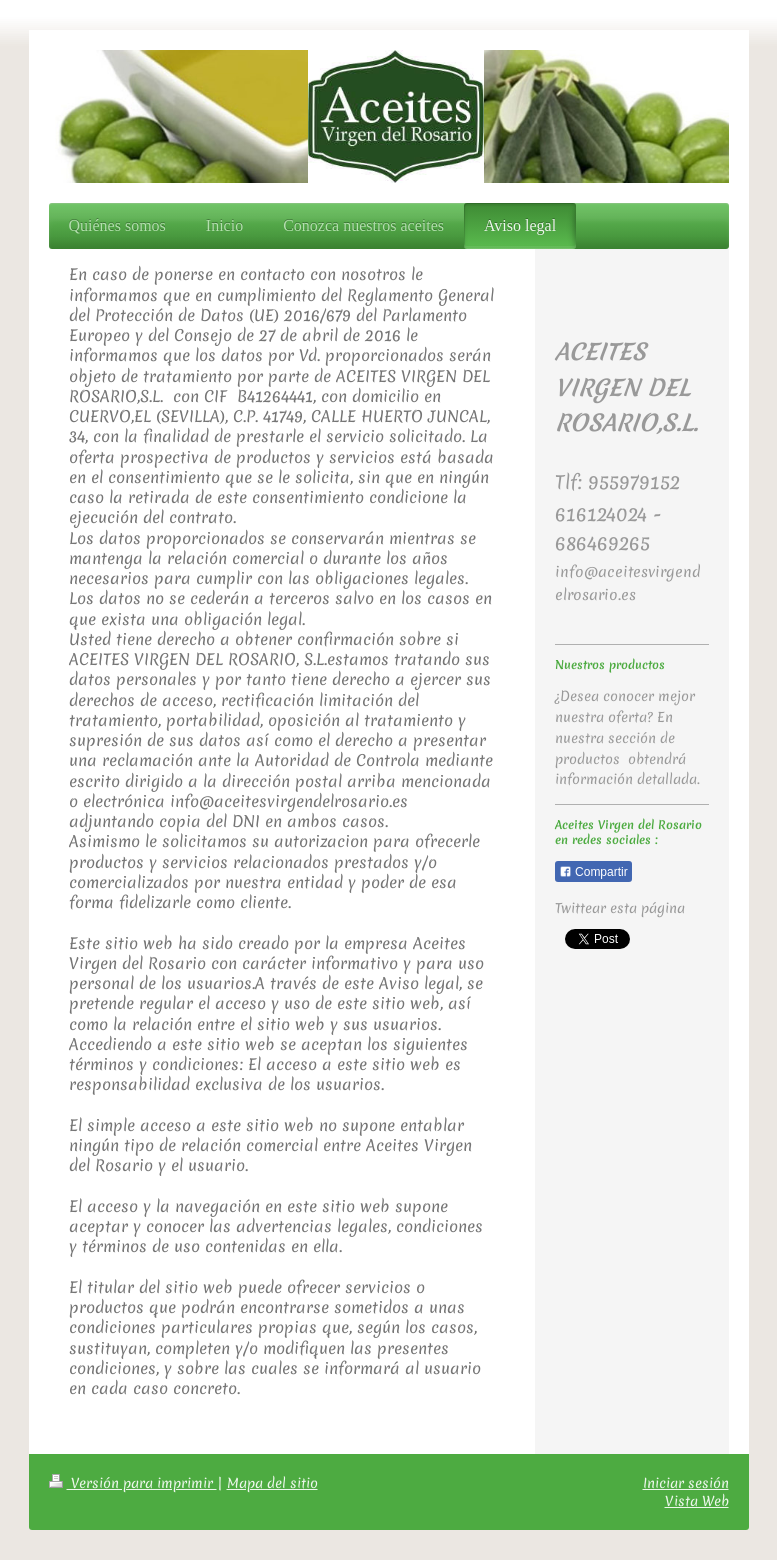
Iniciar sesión (686, 1483)
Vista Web (697, 1501)
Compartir (593, 872)
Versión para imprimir (133, 1483)
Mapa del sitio (272, 1483)
